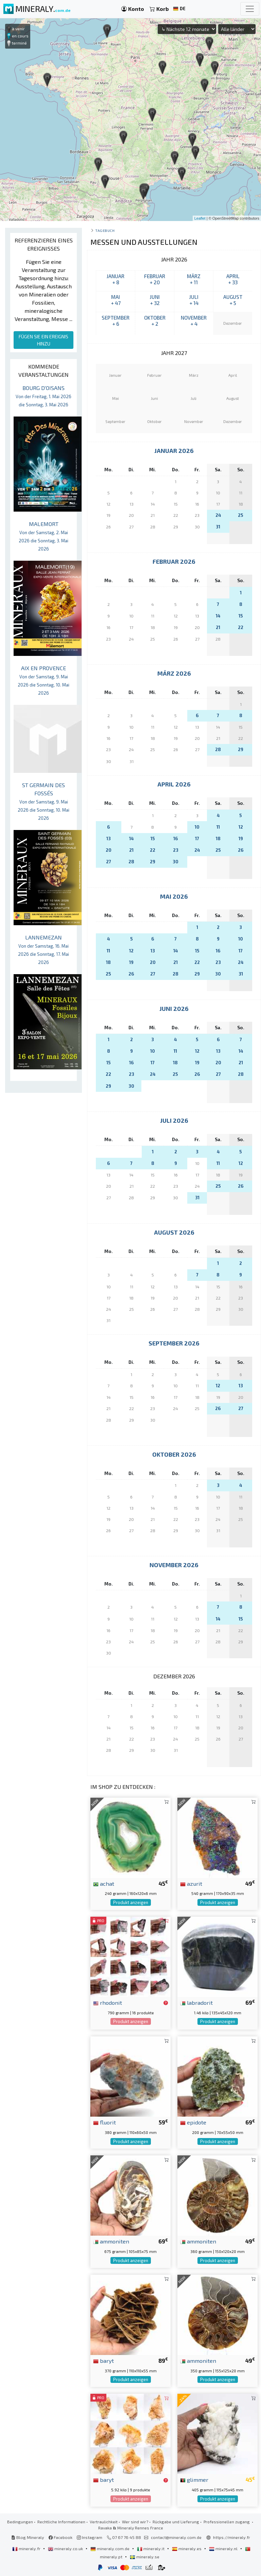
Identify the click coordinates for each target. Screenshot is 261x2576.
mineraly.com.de (110, 2548)
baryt (103, 2360)
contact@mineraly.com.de (176, 2537)
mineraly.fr (26, 2548)
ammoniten (111, 2241)
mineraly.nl (224, 2548)
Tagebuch (105, 230)
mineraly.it (151, 2548)
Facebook (60, 2537)
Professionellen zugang (227, 2521)
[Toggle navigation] (249, 9)
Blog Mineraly (27, 2537)
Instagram (89, 2537)
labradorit (196, 2002)
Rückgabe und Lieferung (176, 2521)
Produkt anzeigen (130, 1902)
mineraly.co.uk (66, 2548)
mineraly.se (144, 2556)
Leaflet (200, 218)
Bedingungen (20, 2521)
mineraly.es (187, 2548)
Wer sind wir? (135, 2521)
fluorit (104, 2122)
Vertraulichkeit (104, 2521)
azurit (191, 1883)
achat (103, 1883)
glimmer (194, 2479)
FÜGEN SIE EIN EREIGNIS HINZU (43, 340)
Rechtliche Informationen (61, 2521)
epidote (193, 2122)
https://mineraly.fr (231, 2537)
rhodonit (107, 2002)
